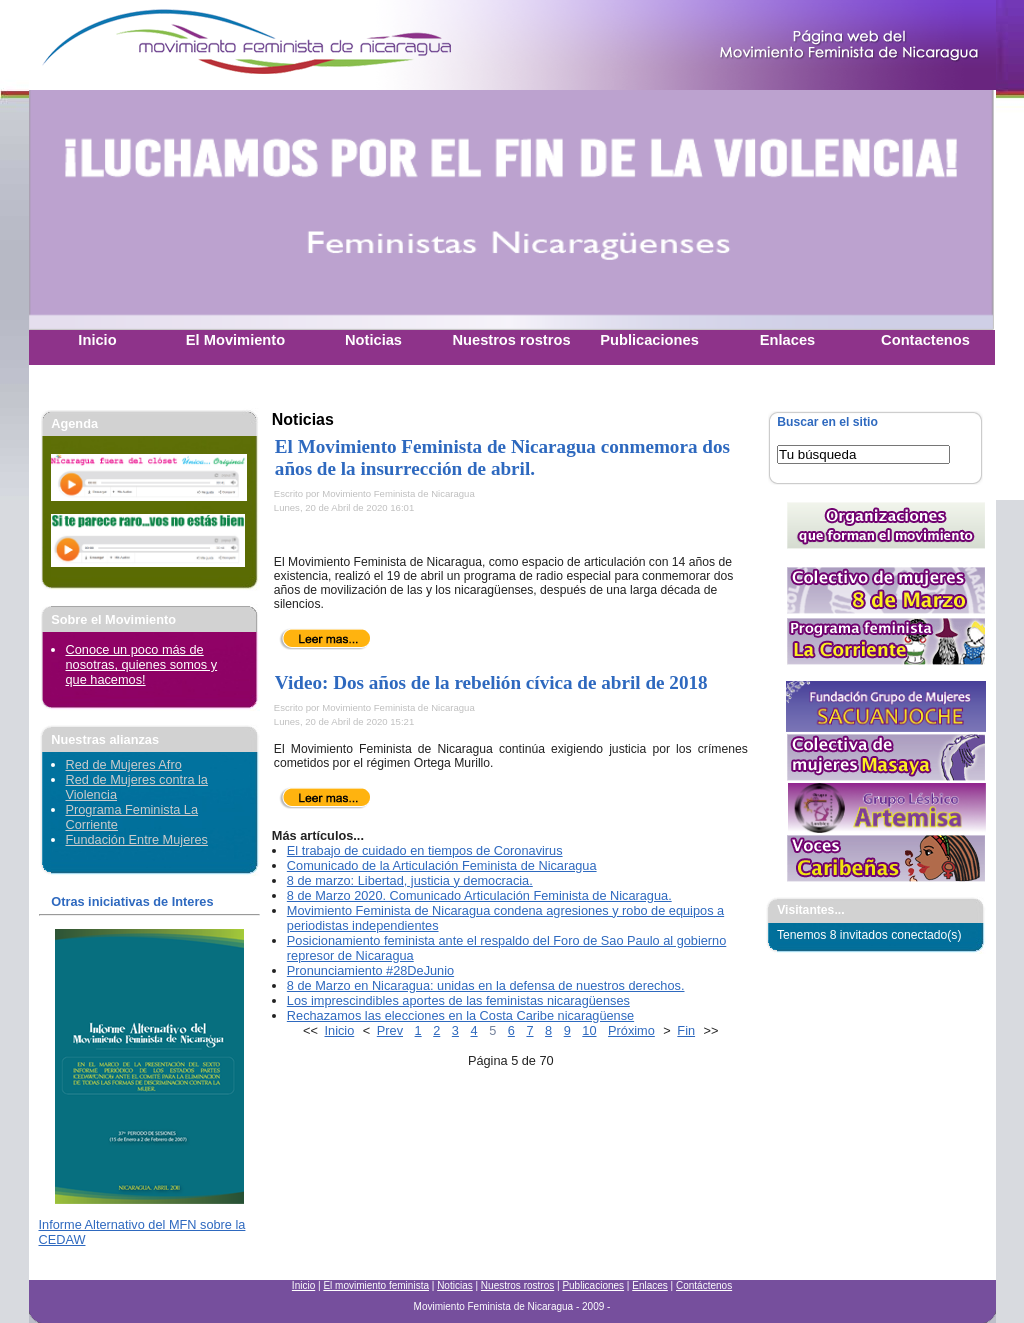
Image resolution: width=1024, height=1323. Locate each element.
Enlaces (650, 1285)
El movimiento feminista (376, 1285)
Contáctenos (704, 1285)
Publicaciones (593, 1285)
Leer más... (325, 639)
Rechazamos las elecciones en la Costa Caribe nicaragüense (460, 1015)
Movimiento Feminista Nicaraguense (154, 45)
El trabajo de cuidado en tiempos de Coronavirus (425, 850)
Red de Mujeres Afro (124, 764)
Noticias (455, 1285)
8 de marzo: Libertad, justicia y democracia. (410, 880)
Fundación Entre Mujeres (137, 839)
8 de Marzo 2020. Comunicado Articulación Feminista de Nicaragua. (479, 895)
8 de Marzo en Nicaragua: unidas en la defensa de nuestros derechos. (486, 985)
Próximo (631, 1030)
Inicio (340, 1030)
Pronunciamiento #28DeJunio (370, 970)
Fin (686, 1030)
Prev (390, 1030)
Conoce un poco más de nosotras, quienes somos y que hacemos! (142, 664)
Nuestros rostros (517, 1285)
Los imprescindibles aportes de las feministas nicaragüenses (458, 1000)
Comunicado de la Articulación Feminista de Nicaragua (442, 865)
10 (589, 1030)
